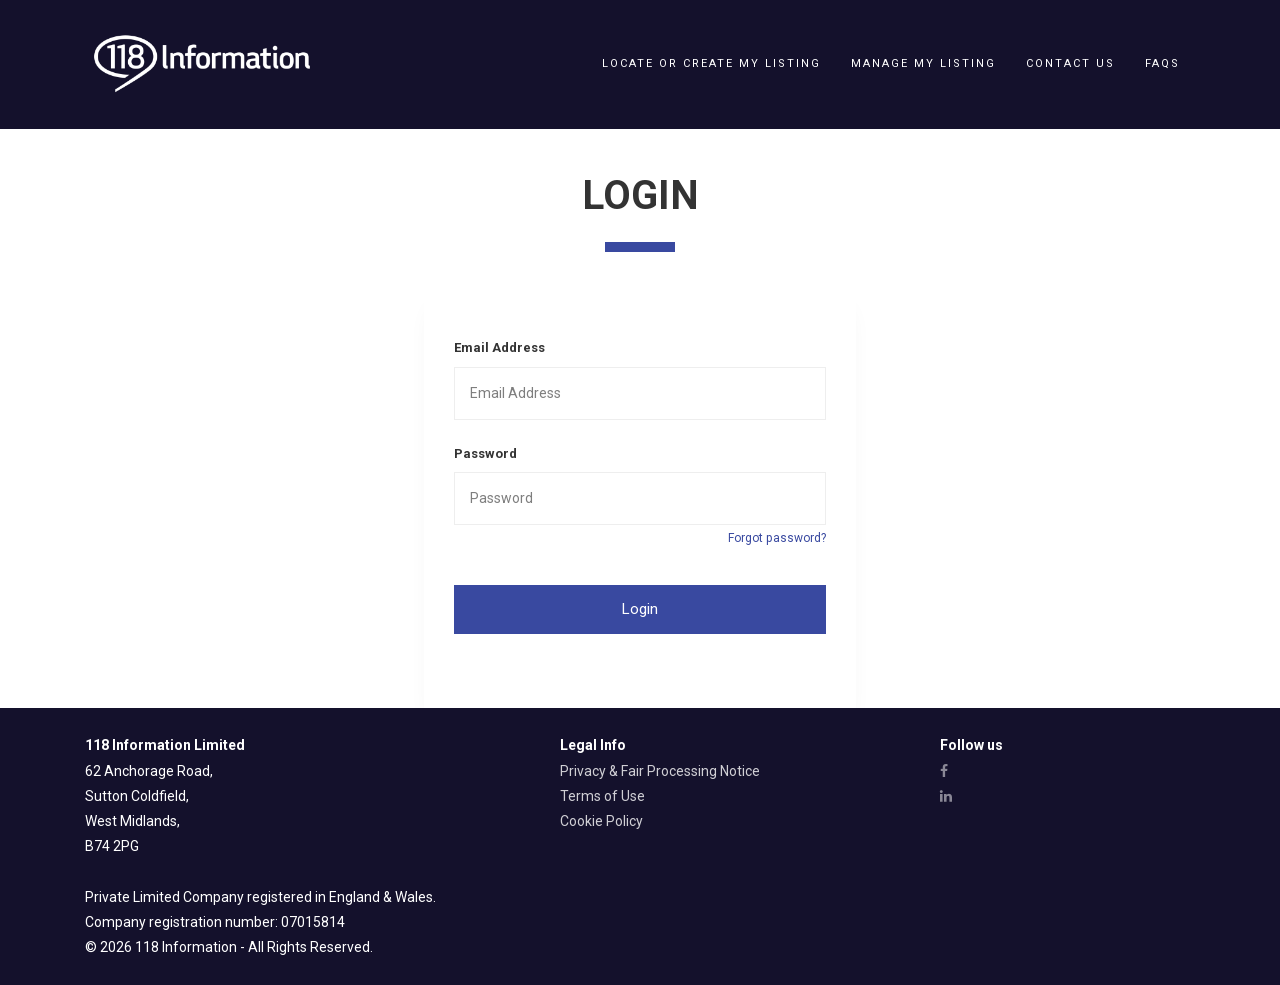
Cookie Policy (601, 821)
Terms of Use (602, 796)
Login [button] (640, 609)
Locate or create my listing (711, 63)
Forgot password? (777, 538)
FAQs (1162, 63)
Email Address (499, 347)
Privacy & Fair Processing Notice (660, 771)
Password (485, 453)
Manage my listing (923, 63)
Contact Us (1070, 63)
